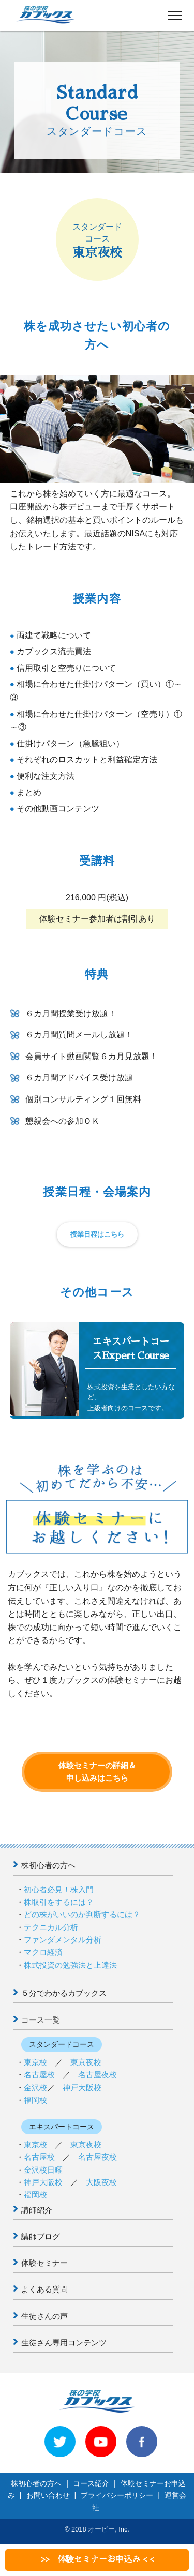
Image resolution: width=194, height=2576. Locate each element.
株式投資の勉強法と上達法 (70, 1965)
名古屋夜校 (97, 2074)
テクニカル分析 (51, 1927)
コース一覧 (40, 2019)
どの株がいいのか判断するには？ (82, 1914)
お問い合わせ (48, 2495)
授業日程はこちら (97, 1234)
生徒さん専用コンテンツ (64, 2342)
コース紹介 (91, 2483)
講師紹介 (36, 2210)
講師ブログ (40, 2236)
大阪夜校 (101, 2182)
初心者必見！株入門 (59, 1889)
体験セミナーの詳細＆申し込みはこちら (97, 1771)
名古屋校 (39, 2074)
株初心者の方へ (48, 1865)
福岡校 (35, 2100)
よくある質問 (44, 2289)
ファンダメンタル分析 (62, 1939)
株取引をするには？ (59, 1901)
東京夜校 (85, 2062)
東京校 (35, 2062)
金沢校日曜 (43, 2169)
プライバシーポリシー (117, 2495)
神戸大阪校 (82, 2087)
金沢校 (35, 2087)
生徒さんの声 (44, 2316)
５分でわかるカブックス (64, 1993)
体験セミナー (44, 2262)
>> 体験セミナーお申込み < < (97, 2559)
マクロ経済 (43, 1952)
